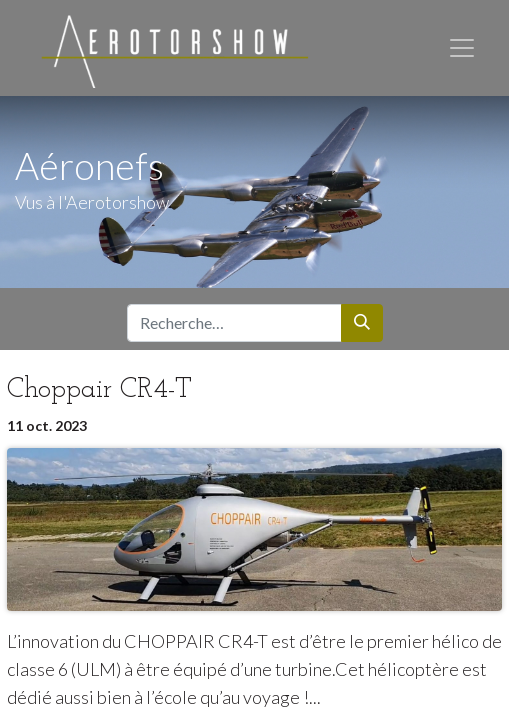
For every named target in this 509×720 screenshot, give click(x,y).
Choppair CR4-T (99, 390)
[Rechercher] (362, 323)
